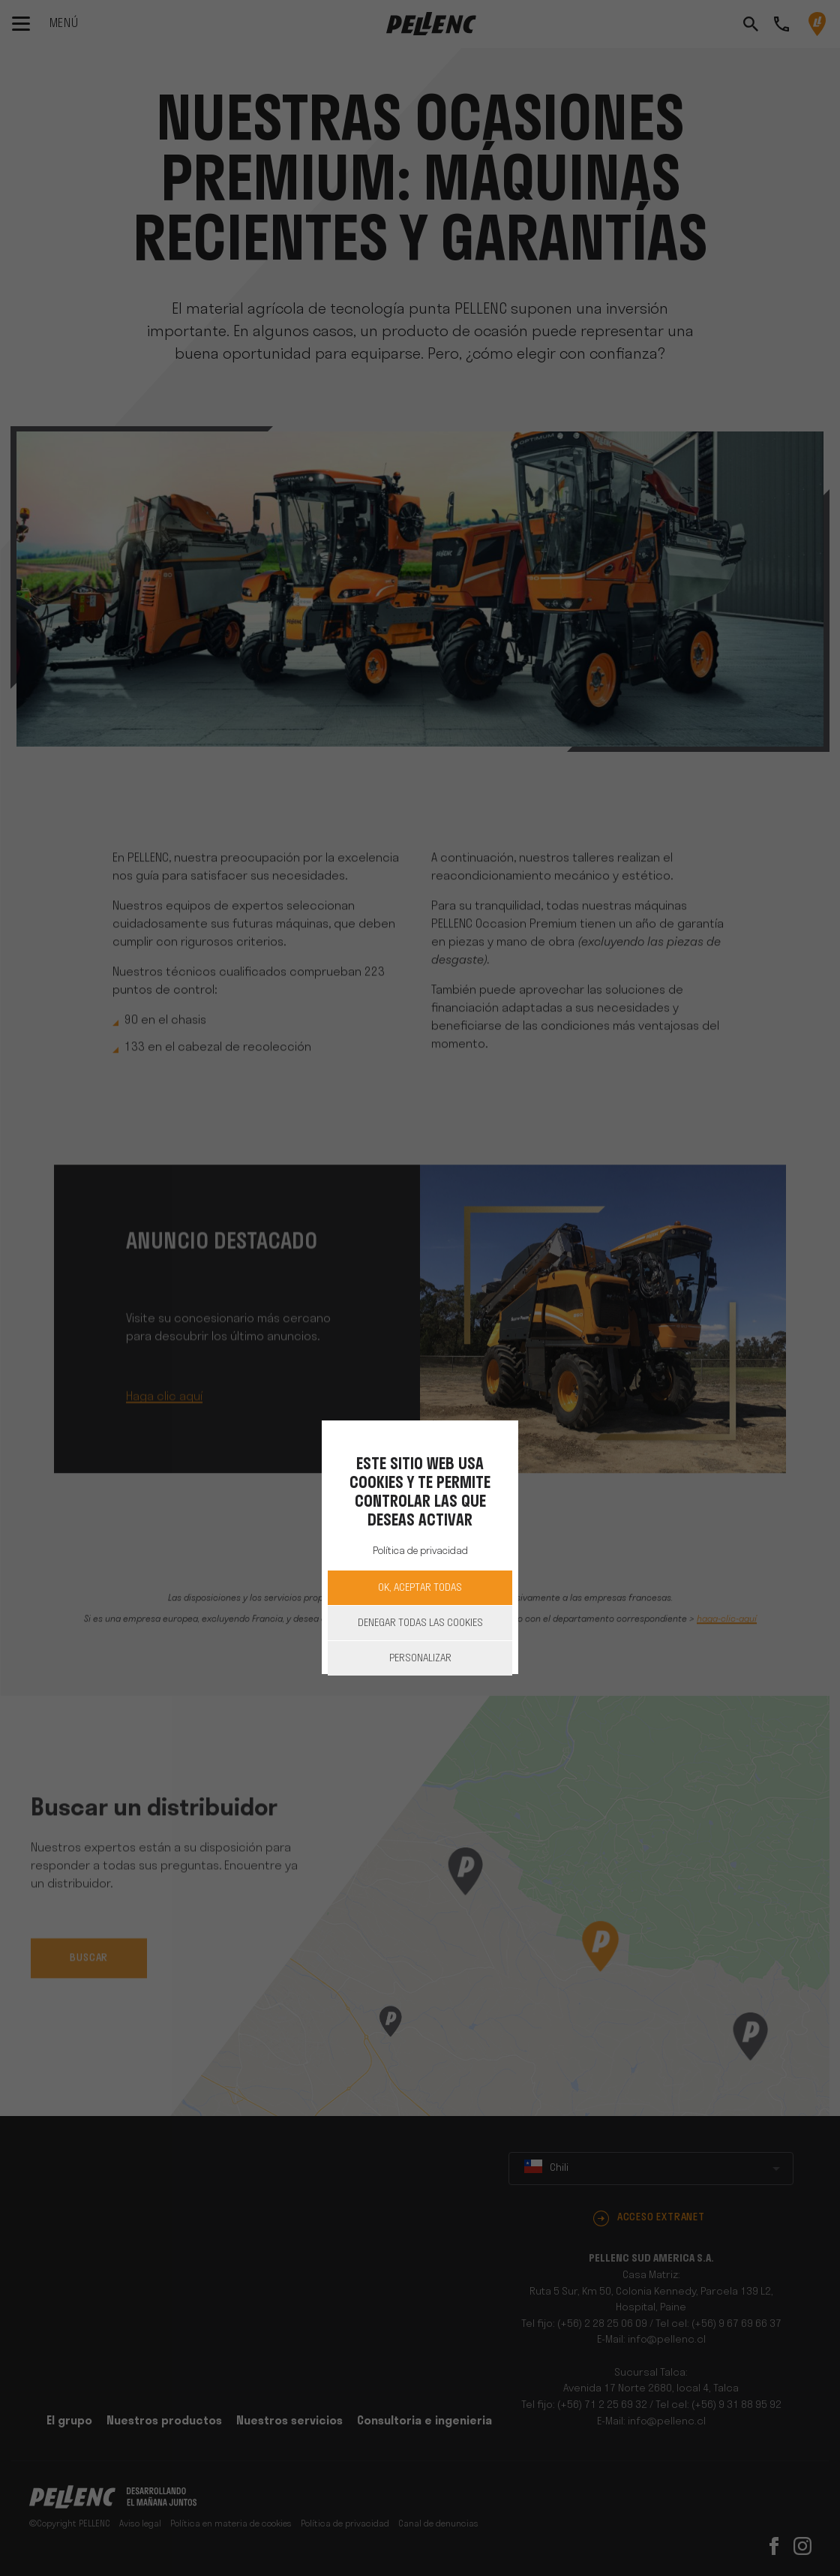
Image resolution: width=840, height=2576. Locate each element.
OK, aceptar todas (420, 1588)
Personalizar (420, 1658)
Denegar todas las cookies (420, 1623)
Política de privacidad (420, 1551)
